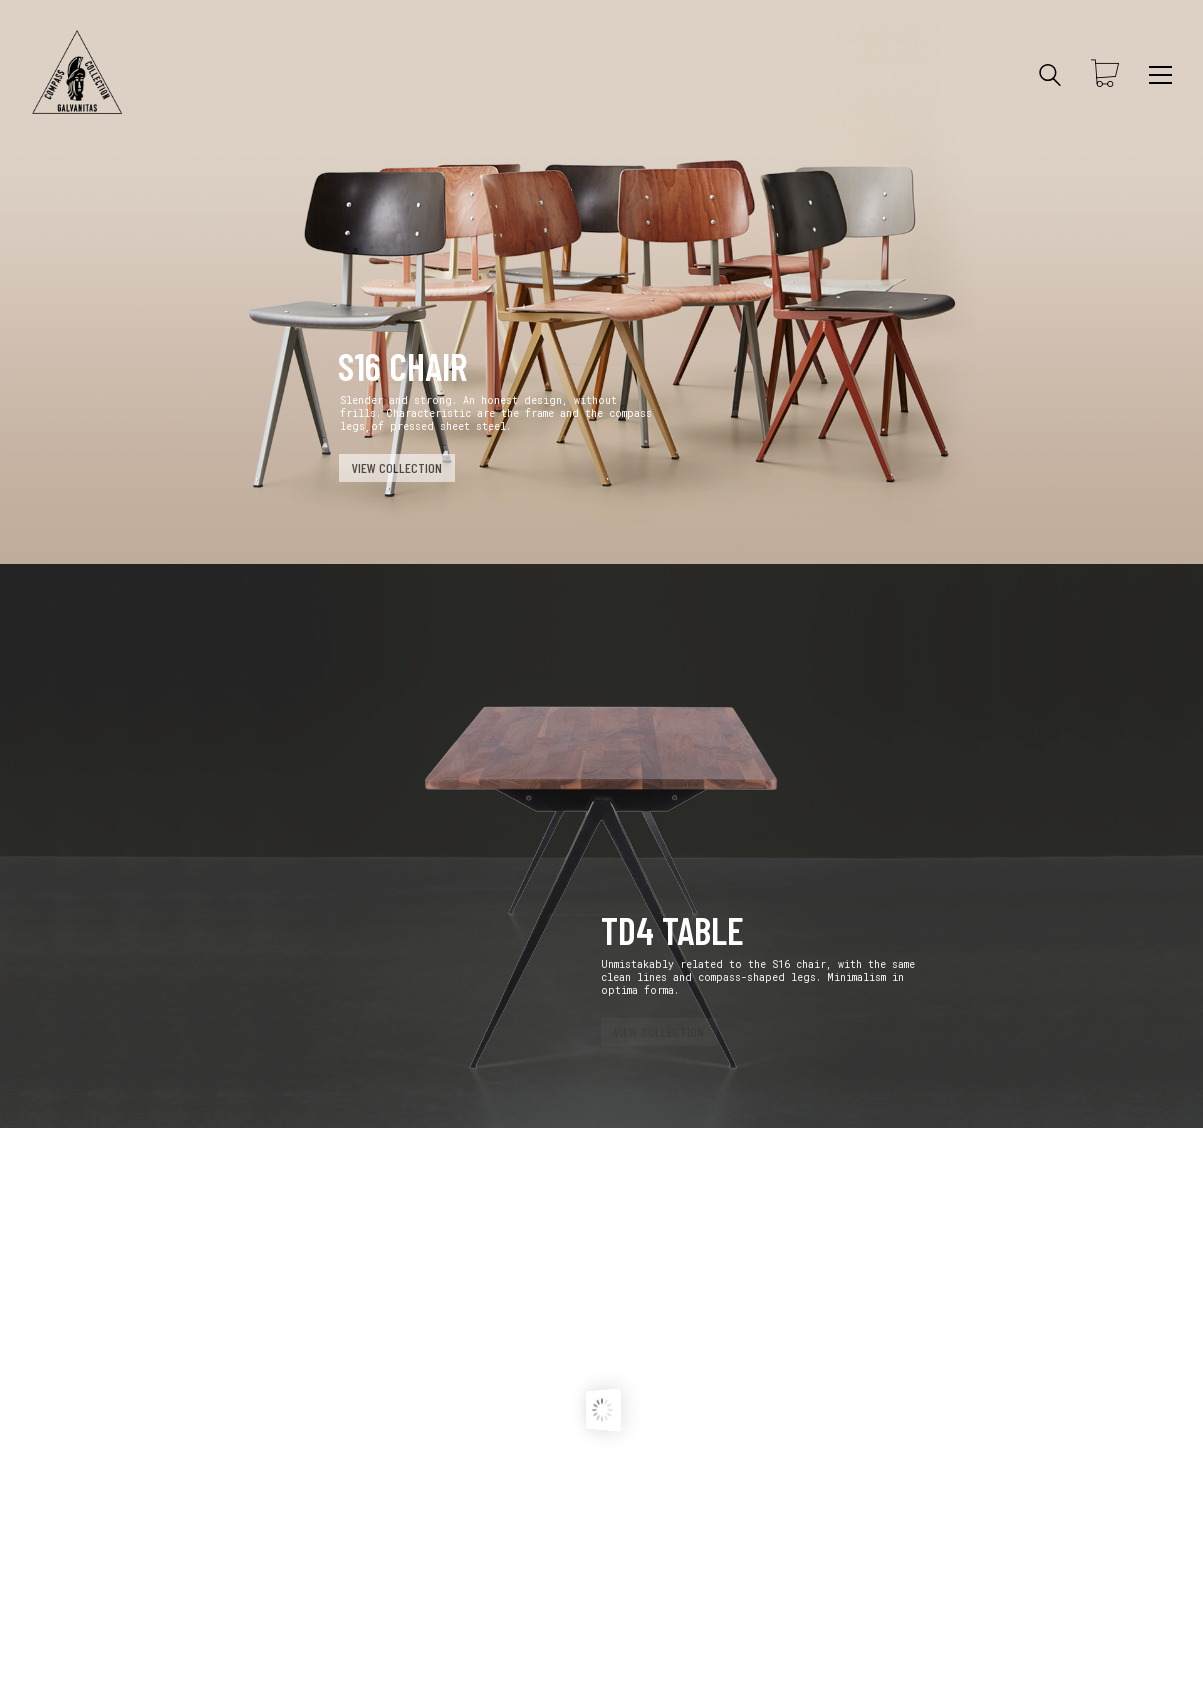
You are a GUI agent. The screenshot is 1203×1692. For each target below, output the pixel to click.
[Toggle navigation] (1160, 75)
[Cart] (1105, 75)
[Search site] (1050, 77)
